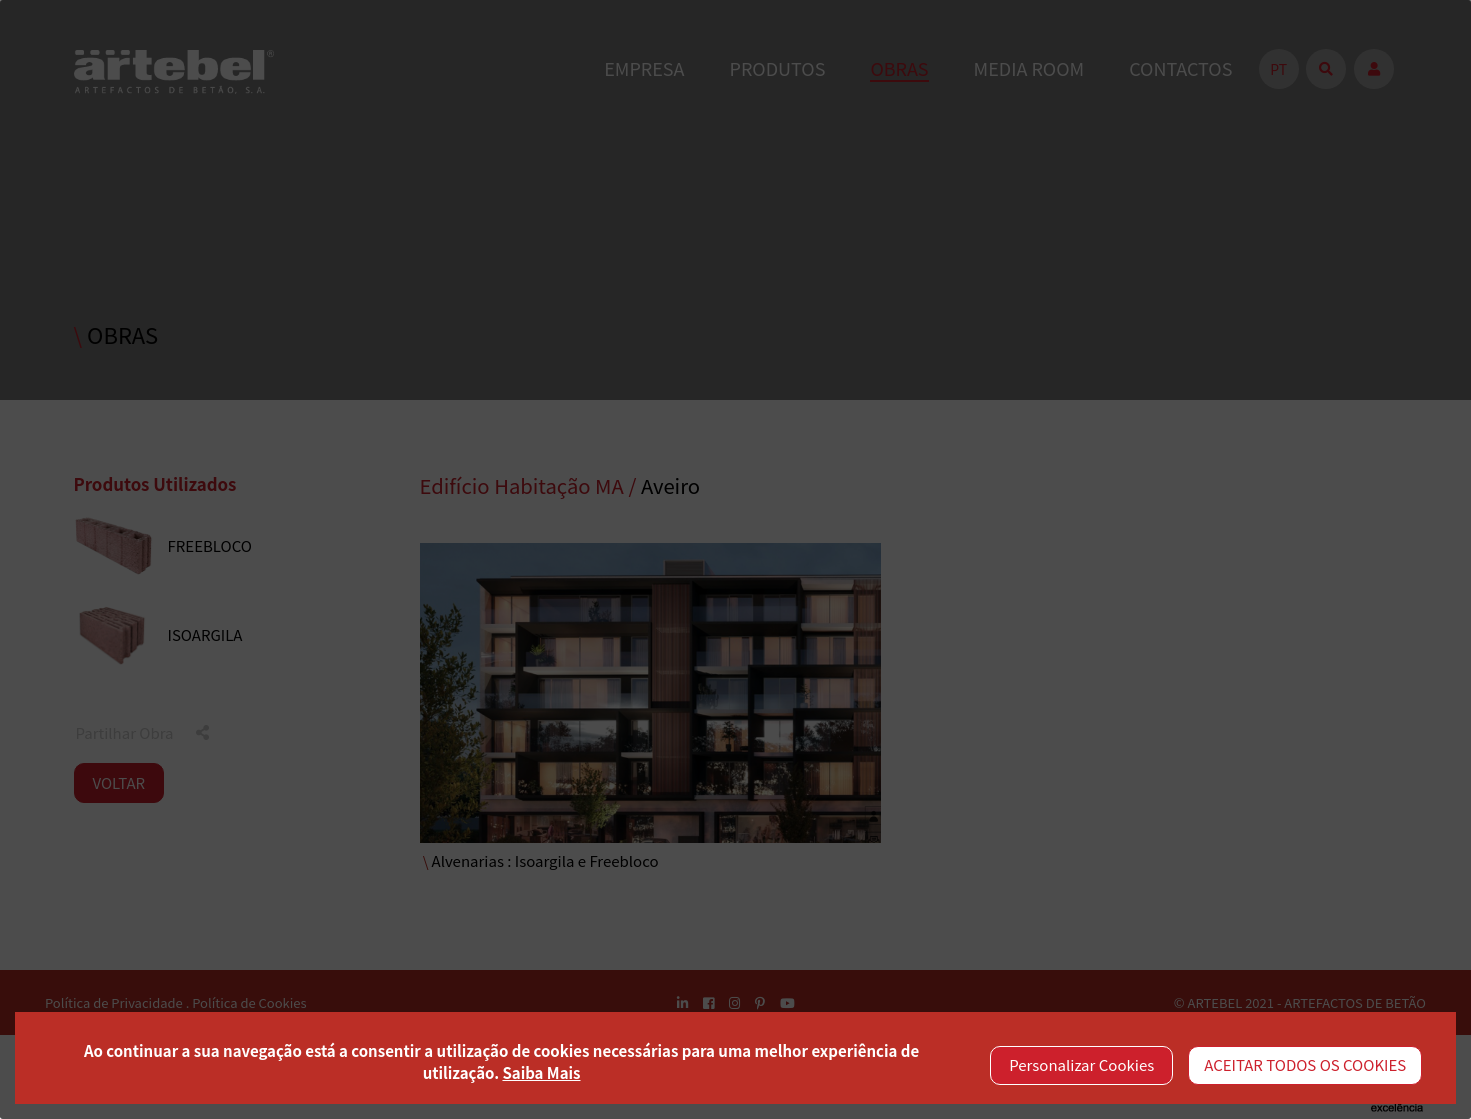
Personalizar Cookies (1081, 1064)
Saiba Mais (541, 1072)
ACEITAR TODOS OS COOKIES (1305, 1064)
